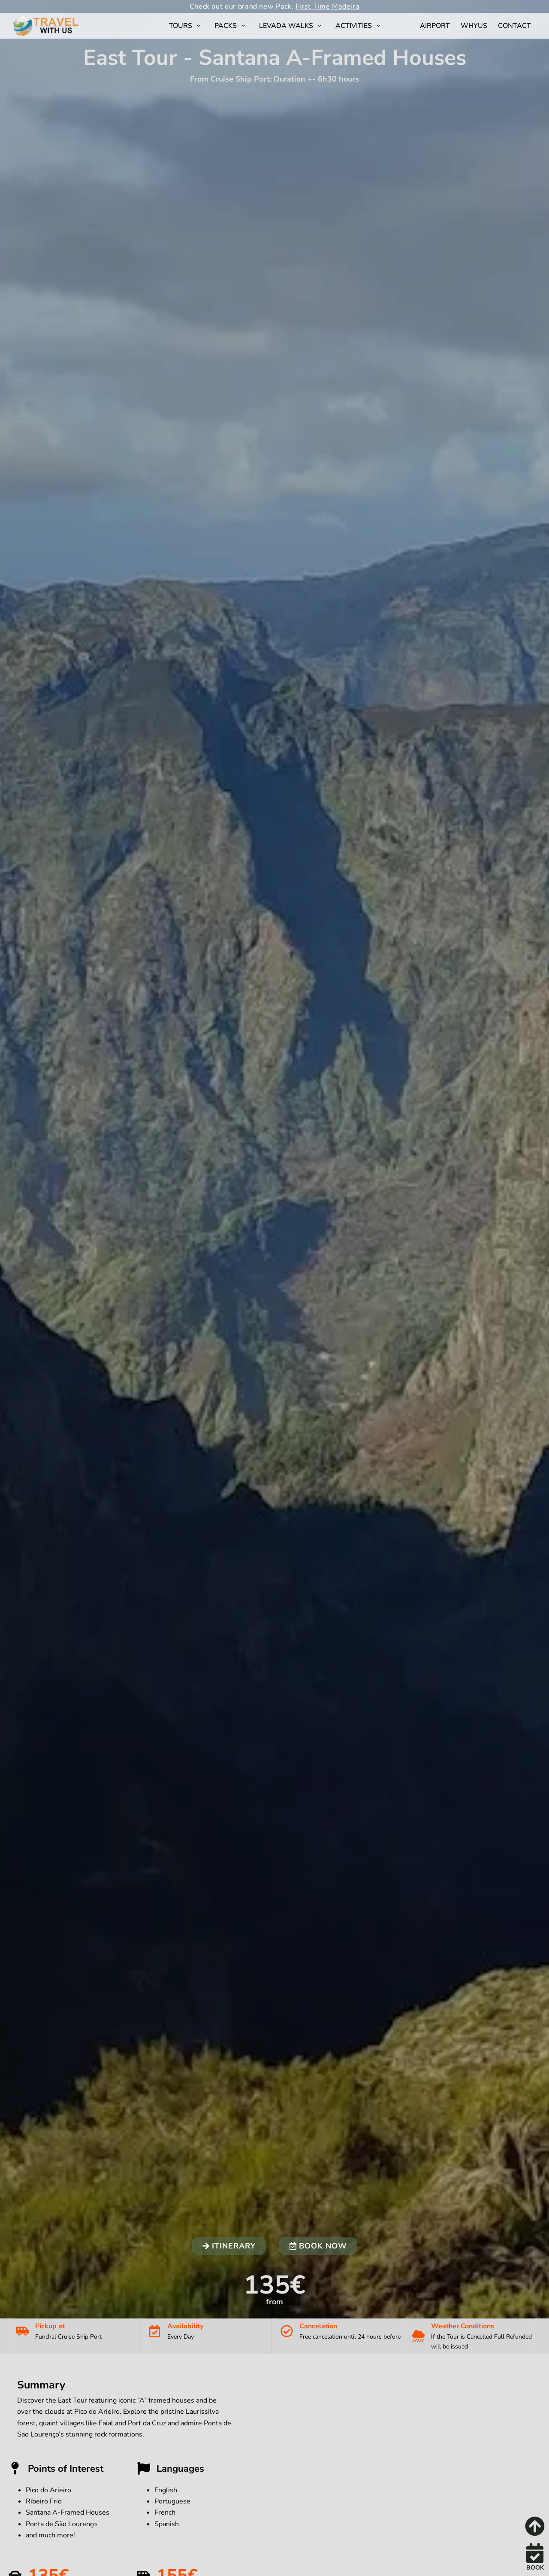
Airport (435, 25)
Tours (186, 26)
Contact (514, 25)
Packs (231, 26)
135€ (274, 2285)
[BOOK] (535, 2553)
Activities (359, 26)
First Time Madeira (328, 6)
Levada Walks (292, 26)
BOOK (535, 2568)
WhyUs (474, 25)
